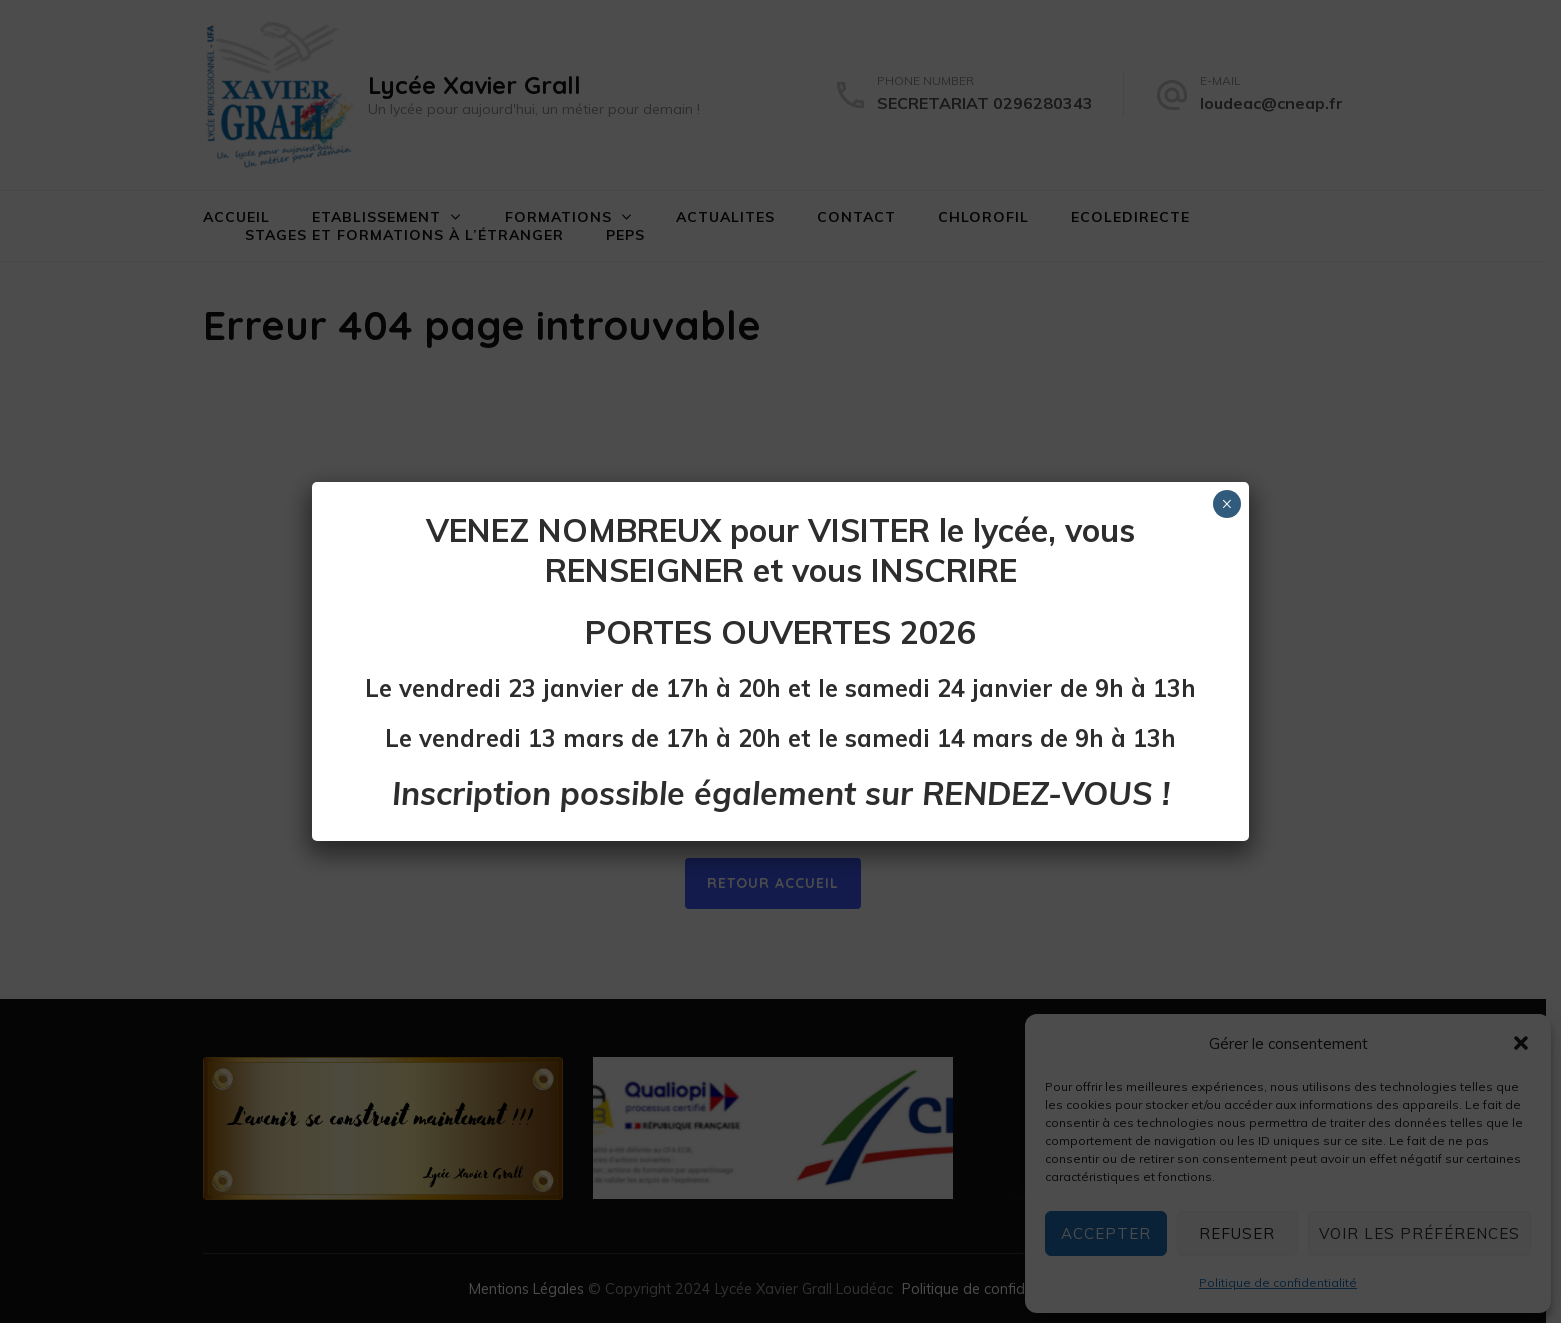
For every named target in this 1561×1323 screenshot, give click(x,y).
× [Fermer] (1226, 504)
